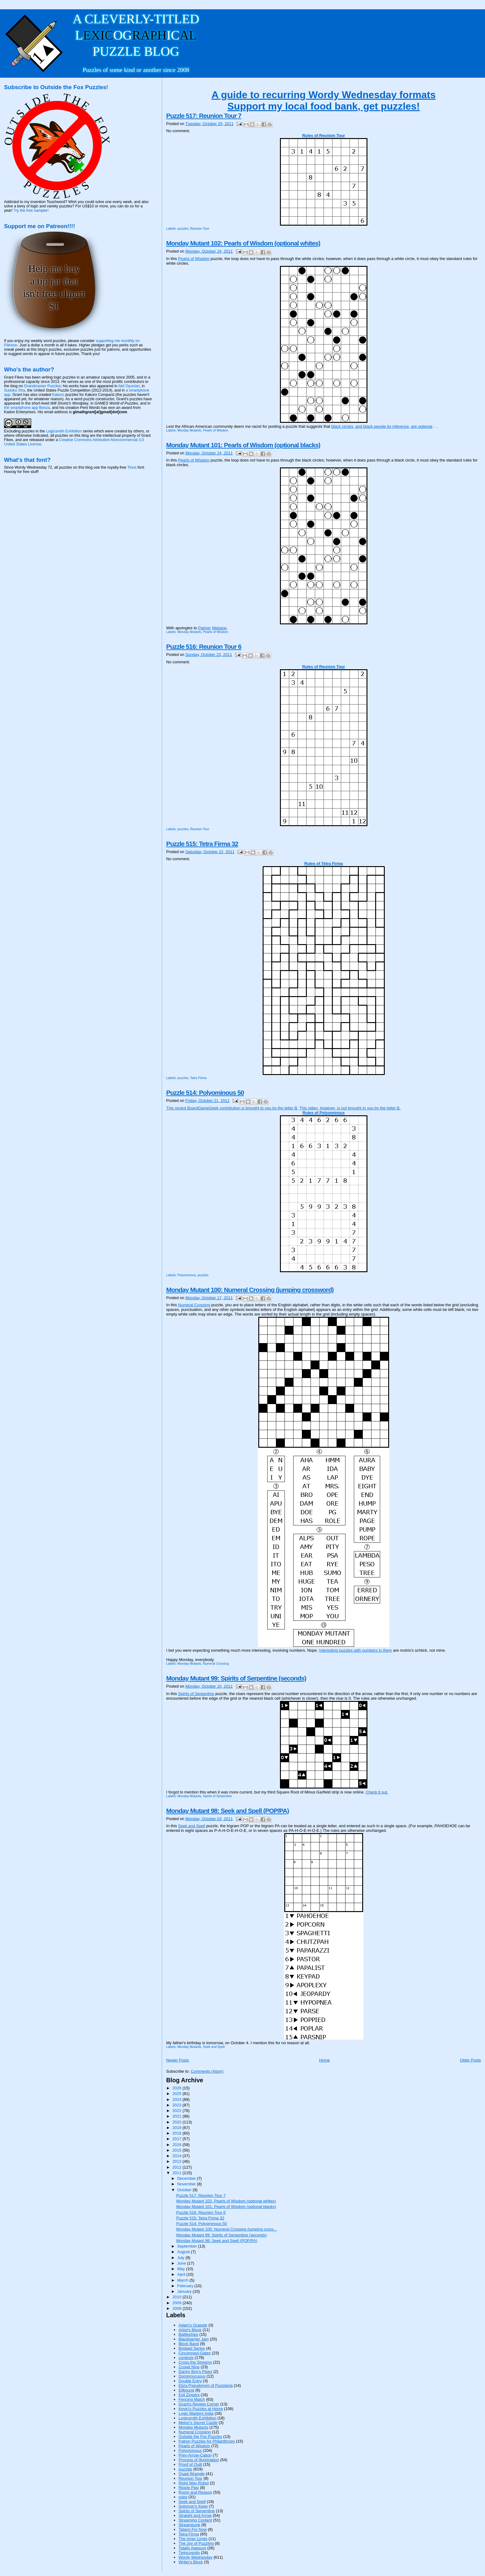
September (187, 2246)
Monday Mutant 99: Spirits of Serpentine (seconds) (236, 1678)
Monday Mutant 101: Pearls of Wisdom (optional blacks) (243, 445)
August (184, 2251)
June (182, 2263)
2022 (177, 2110)
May (181, 2268)
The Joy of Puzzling (195, 2543)
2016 (177, 2144)
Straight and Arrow (195, 2515)
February (186, 2285)
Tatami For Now (192, 2529)
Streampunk (189, 2524)
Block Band (188, 2343)
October (185, 2190)
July (181, 2257)
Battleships (188, 2334)
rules (182, 2497)
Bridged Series (191, 2348)
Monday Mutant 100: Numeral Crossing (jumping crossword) (249, 1289)
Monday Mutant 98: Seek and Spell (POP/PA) (227, 1810)
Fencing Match (191, 2399)
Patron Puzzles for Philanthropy (206, 2441)
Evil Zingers (189, 2394)
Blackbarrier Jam (193, 2339)
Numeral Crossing (194, 1305)
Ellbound (186, 2390)
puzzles (183, 228)
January (185, 2291)
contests (185, 2357)
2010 (177, 2297)
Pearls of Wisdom (194, 258)
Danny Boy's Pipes (195, 2371)
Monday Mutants (189, 430)
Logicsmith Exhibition (197, 2418)
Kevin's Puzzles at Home (200, 2408)
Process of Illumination (198, 2459)
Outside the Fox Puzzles (200, 2436)
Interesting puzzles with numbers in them (355, 1650)
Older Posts (470, 2060)
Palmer (204, 628)
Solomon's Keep (193, 2506)
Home (324, 2060)
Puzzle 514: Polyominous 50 (205, 1092)
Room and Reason (195, 2492)
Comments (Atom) (207, 2071)
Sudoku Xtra (14, 390)
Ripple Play (188, 2487)
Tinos (132, 467)
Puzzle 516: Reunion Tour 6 (203, 646)
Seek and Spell (191, 1826)
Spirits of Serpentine (196, 1693)
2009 (177, 2303)
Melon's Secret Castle (197, 2422)
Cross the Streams (195, 2362)
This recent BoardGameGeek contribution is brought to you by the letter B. (232, 1108)
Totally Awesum (192, 2548)
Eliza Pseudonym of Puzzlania (205, 2385)
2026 (177, 2088)
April (182, 2274)
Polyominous (187, 1275)
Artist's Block (189, 2329)
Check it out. (377, 1792)
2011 (177, 2173)
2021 (177, 2116)
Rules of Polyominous (324, 1112)
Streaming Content (195, 2520)
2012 (177, 2167)
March (183, 2280)
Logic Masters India (195, 2413)
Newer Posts (177, 2060)
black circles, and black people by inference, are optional (381, 426)
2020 (177, 2122)
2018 (177, 2133)
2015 (177, 2150)
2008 (177, 2308)
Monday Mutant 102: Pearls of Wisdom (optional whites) (243, 243)
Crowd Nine (189, 2367)
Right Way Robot (193, 2483)
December (187, 2178)
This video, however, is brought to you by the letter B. (350, 1108)
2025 (177, 2093)
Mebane (219, 628)
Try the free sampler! (31, 210)
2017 (177, 2138)
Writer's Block (190, 2562)
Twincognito (189, 2552)
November (187, 2184)
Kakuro (58, 394)
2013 (177, 2161)
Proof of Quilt (190, 2464)
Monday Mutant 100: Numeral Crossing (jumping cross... (226, 2229)
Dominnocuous (191, 2376)
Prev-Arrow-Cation (195, 2455)
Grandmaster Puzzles (42, 386)
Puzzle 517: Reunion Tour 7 (203, 115)
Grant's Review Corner (198, 2404)
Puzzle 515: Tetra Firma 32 (202, 843)
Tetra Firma (198, 1078)
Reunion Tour (199, 228)
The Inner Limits (192, 2538)
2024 (177, 2099)
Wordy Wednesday (195, 2557)
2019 (177, 2127)
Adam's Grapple (192, 2325)
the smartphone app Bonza (27, 407)
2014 (177, 2155)
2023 (177, 2105)
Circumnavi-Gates (194, 2353)
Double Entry (190, 2381)
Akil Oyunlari (128, 386)
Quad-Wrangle (191, 2473)
